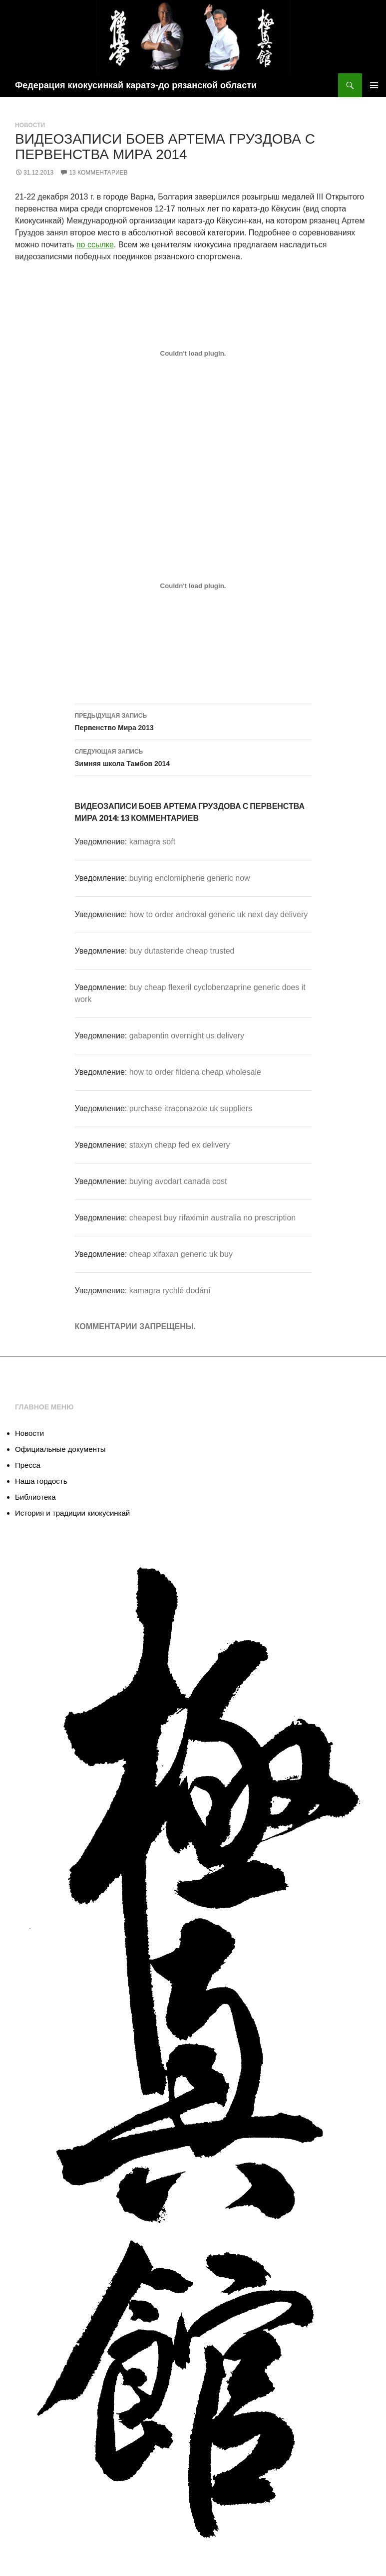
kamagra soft (152, 841)
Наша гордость (41, 1481)
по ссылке (95, 244)
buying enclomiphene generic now (189, 878)
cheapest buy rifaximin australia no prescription (212, 1217)
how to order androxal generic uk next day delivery (218, 914)
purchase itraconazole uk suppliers (190, 1108)
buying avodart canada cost (178, 1181)
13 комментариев (98, 172)
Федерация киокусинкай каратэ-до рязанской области (136, 85)
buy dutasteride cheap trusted (182, 951)
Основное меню (374, 85)
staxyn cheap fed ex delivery (179, 1145)
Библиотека (35, 1497)
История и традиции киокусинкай (72, 1513)
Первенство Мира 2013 (193, 721)
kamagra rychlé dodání (170, 1290)
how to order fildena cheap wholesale (195, 1072)
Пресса (27, 1465)
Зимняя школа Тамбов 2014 (193, 757)
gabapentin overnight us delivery (186, 1035)
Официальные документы (60, 1449)
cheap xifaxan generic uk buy (181, 1254)
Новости (30, 125)
